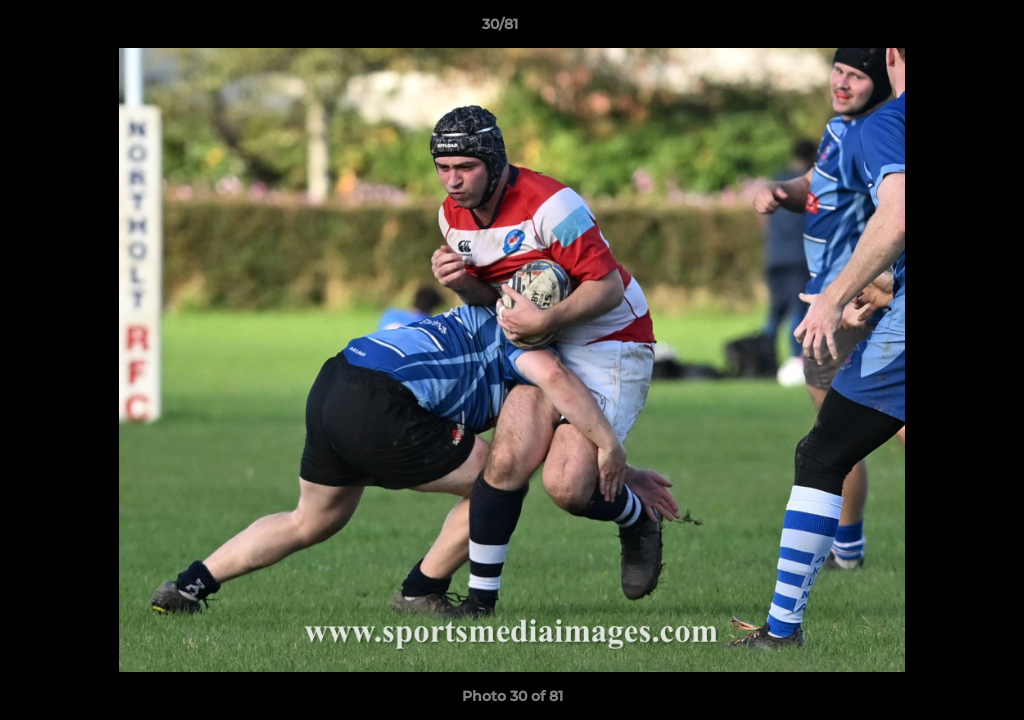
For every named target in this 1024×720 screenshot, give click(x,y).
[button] (940, 29)
